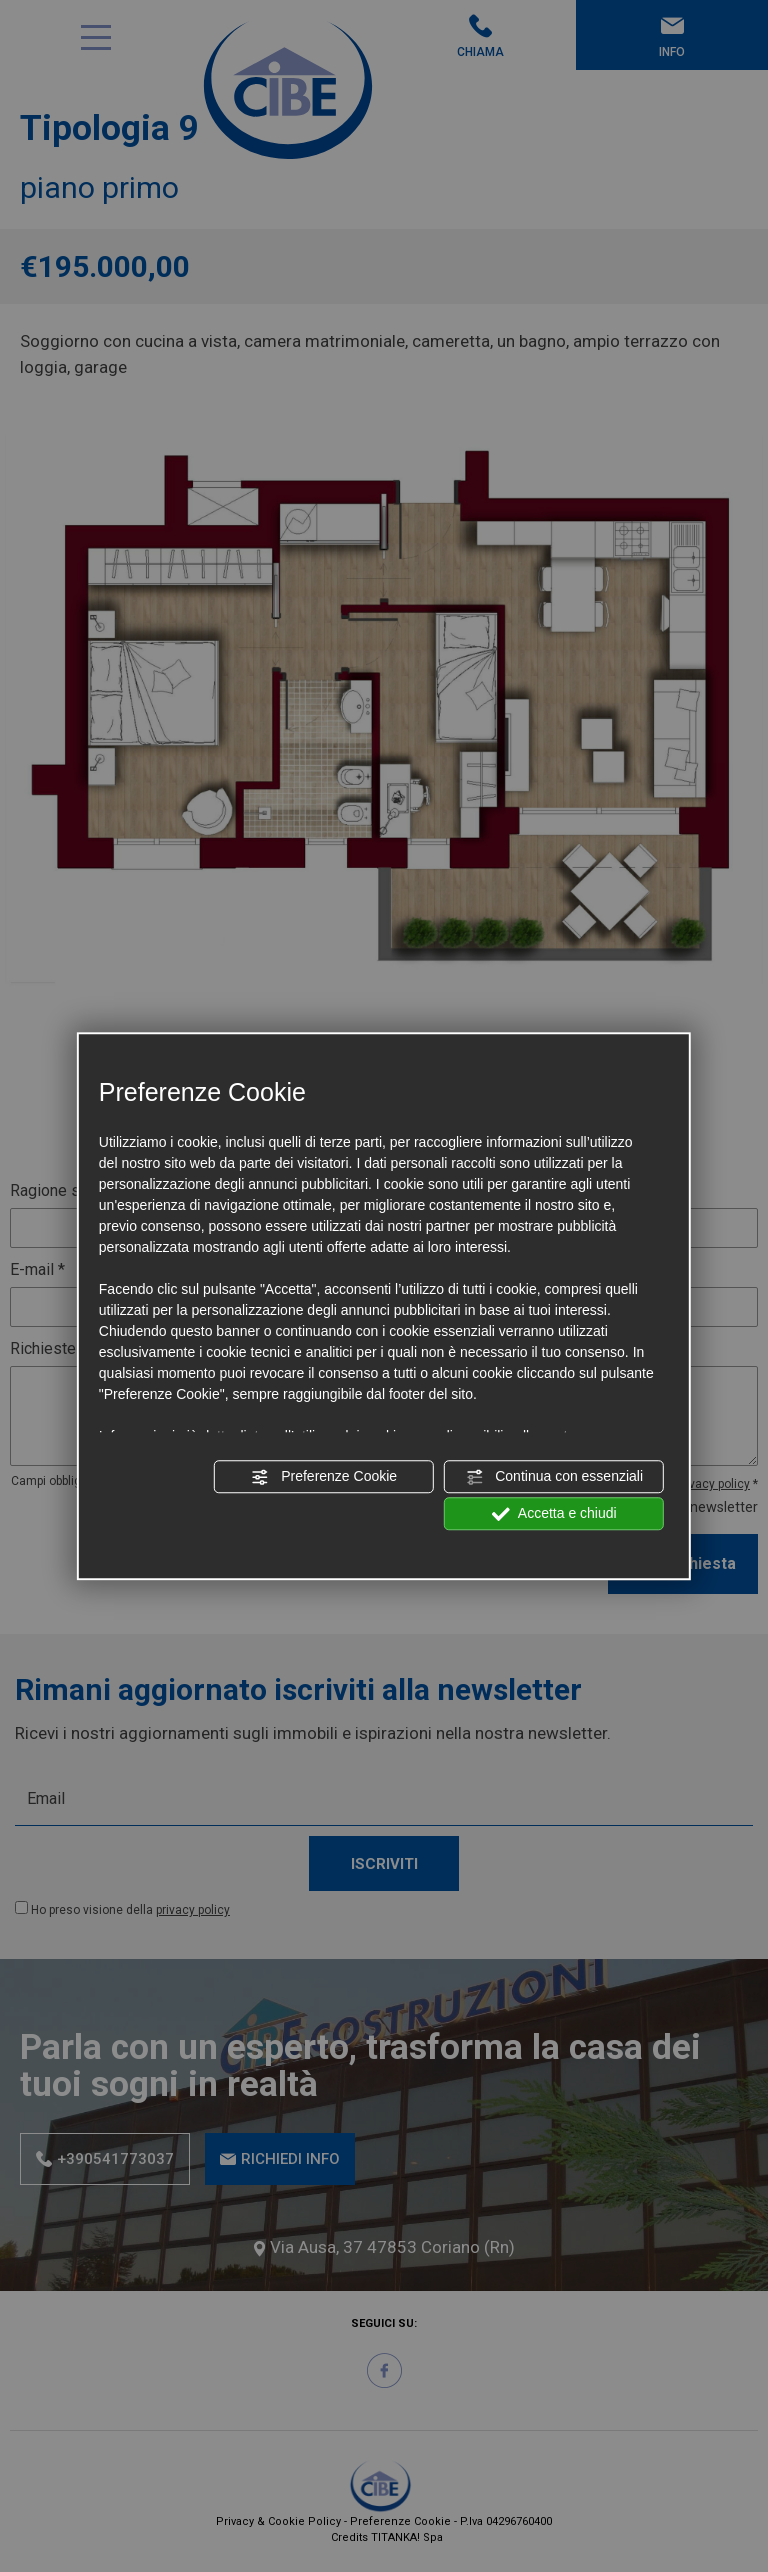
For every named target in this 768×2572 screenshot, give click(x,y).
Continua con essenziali (554, 1477)
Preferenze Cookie (324, 1477)
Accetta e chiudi (554, 1514)
